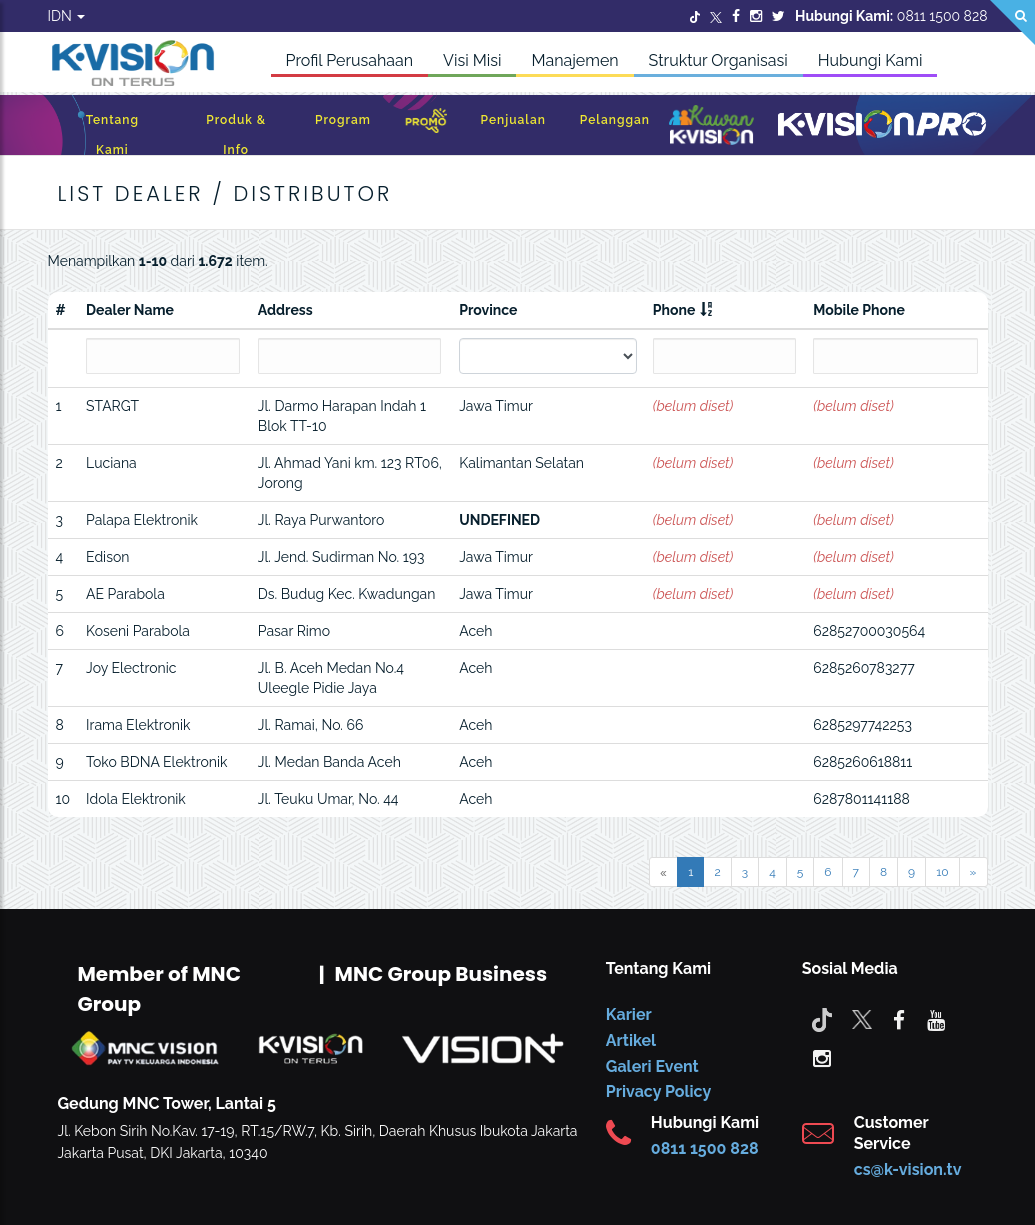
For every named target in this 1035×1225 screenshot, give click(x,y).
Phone (674, 310)
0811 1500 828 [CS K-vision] (705, 1148)
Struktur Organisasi (718, 60)
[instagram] (822, 1057)
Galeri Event (652, 1066)
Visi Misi (472, 60)
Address (285, 310)
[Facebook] (736, 16)
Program (343, 120)
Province (488, 310)
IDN (67, 16)
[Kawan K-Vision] (711, 127)
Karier (629, 1014)
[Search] (1012, 22)
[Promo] (426, 125)
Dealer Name (130, 310)
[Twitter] (695, 16)
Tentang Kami (112, 135)
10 (942, 872)
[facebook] (899, 1019)
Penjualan (513, 120)
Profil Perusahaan (350, 60)
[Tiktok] (822, 1019)
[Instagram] (756, 16)
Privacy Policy (658, 1091)
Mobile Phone (859, 310)
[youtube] (936, 1019)
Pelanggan (615, 120)
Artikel (631, 1040)
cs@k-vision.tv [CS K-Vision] (908, 1169)
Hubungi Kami (870, 60)
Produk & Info (236, 135)
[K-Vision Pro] (882, 125)
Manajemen (574, 60)
